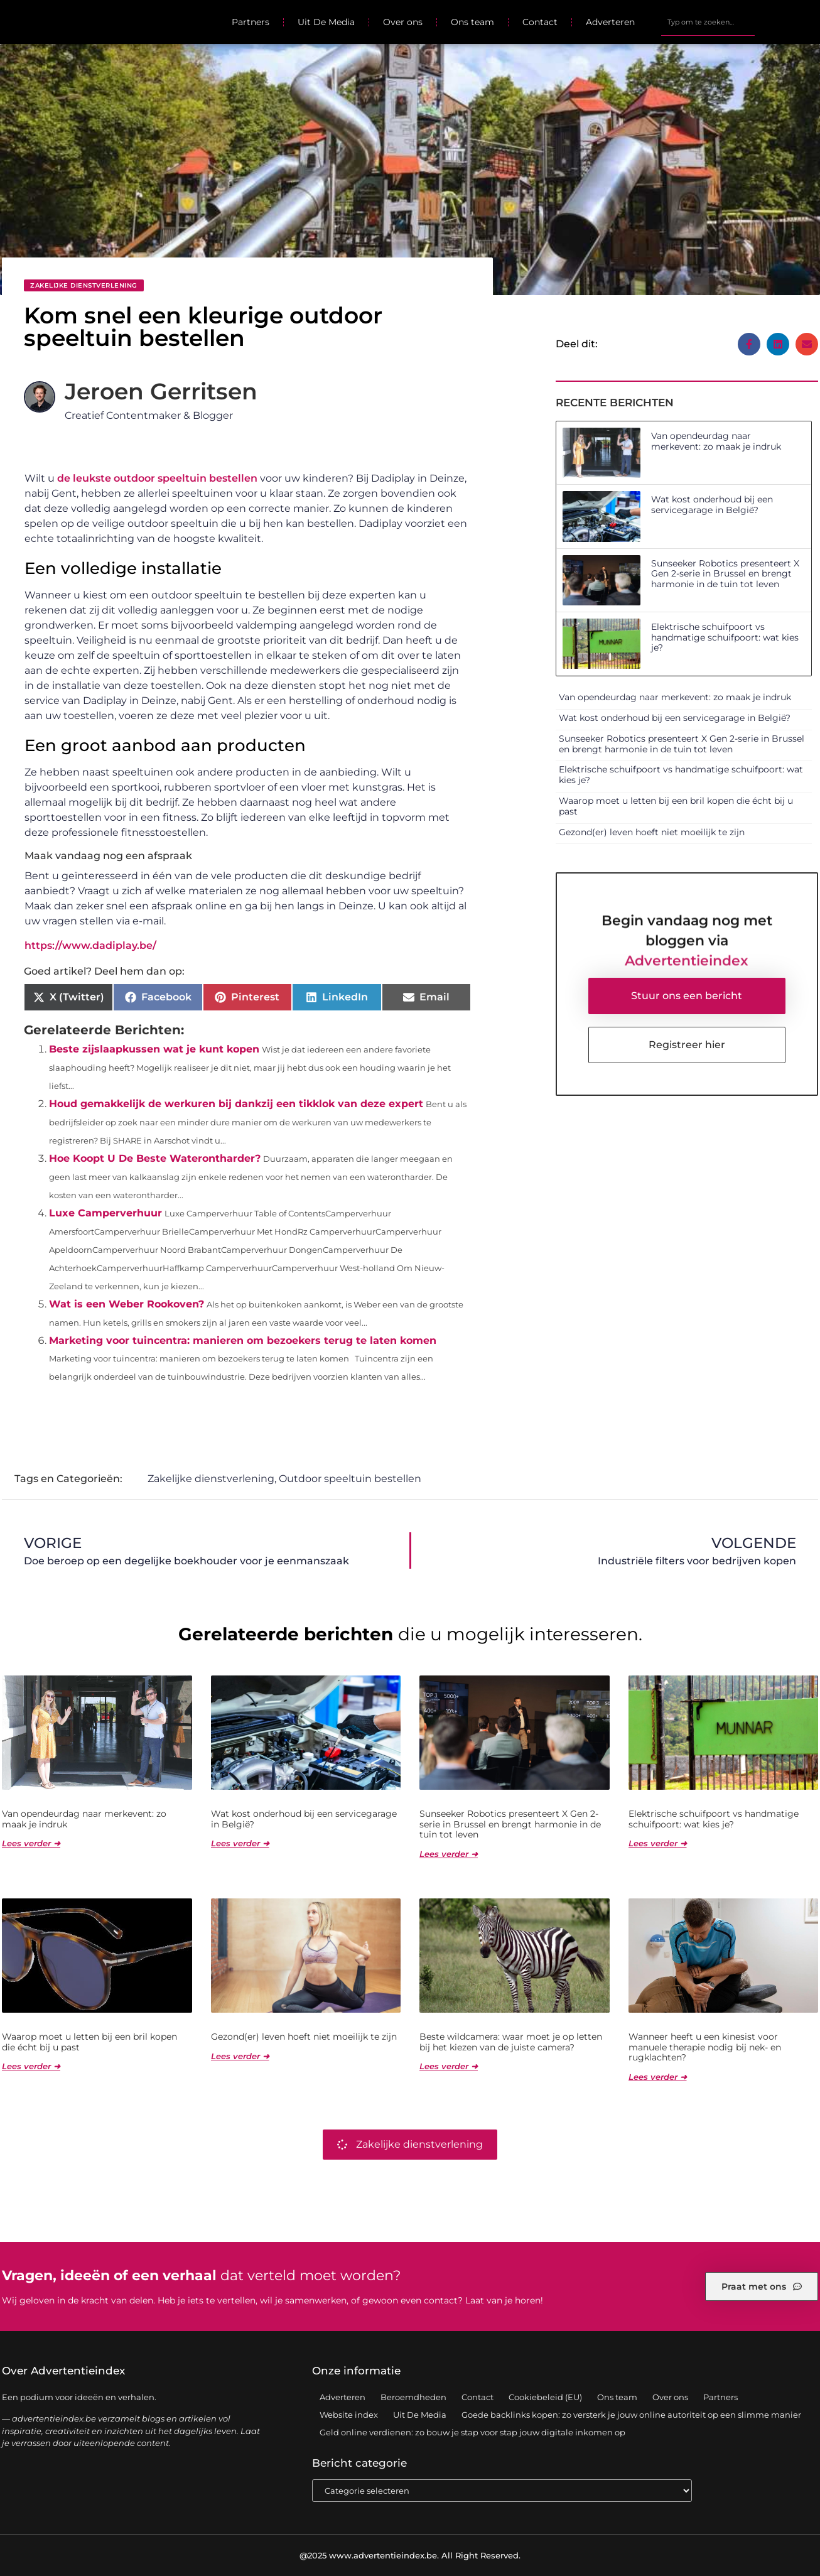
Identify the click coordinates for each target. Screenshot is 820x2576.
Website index (349, 2415)
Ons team (472, 22)
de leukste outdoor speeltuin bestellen (157, 478)
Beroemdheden (413, 2397)
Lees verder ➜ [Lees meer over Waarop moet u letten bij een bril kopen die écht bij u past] (31, 2066)
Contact (540, 22)
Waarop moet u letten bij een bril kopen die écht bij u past (676, 806)
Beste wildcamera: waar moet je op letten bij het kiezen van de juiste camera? (510, 2042)
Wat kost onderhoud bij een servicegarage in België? (712, 505)
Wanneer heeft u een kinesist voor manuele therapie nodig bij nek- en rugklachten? (704, 2047)
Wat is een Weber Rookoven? (126, 1304)
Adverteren (610, 22)
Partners (250, 22)
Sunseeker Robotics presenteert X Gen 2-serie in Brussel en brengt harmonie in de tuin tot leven (725, 574)
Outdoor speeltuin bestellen (350, 1479)
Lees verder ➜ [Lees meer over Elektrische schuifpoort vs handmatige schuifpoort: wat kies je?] (657, 1843)
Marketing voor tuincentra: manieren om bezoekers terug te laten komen (242, 1340)
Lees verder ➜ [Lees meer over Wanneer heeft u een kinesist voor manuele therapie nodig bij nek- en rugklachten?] (657, 2077)
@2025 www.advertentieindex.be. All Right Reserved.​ (410, 2555)
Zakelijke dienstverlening (84, 285)
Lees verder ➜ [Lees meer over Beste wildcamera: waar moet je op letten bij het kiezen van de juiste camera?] (448, 2066)
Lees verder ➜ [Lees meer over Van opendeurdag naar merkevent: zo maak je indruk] (31, 1843)
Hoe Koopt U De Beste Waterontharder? (155, 1158)
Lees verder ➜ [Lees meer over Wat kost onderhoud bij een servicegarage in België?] (240, 1843)
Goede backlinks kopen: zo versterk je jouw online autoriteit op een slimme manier (631, 2415)
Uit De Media (326, 22)
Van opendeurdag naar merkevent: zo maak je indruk (716, 441)
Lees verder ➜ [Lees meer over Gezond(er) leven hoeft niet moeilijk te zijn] (240, 2056)
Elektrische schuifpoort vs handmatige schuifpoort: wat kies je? (725, 637)
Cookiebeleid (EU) (545, 2397)
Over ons (403, 22)
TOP (779, 2526)
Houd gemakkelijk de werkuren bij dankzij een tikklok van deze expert (236, 1104)
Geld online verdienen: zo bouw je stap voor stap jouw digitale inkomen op (472, 2432)
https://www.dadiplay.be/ (90, 945)
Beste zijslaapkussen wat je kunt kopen (154, 1049)
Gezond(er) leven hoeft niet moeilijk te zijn (652, 832)
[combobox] (707, 22)
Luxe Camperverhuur (105, 1213)
